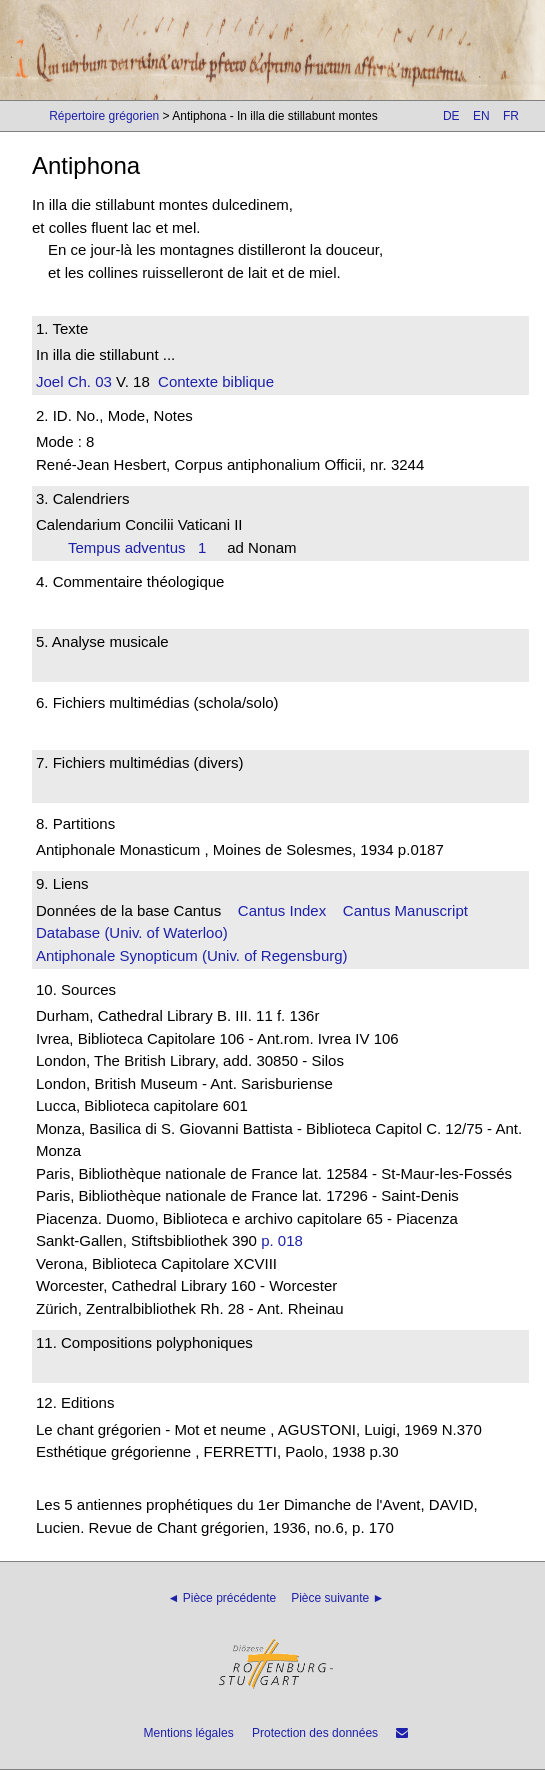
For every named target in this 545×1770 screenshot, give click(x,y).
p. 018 (282, 1240)
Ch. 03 (88, 381)
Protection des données (315, 1733)
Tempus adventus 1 (137, 547)
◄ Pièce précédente (222, 1598)
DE (451, 116)
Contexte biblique (216, 381)
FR (511, 116)
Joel (50, 381)
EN (481, 116)
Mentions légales (189, 1733)
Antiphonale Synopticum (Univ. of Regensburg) (192, 955)
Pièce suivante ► (337, 1598)
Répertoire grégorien (104, 116)
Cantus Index (282, 910)
